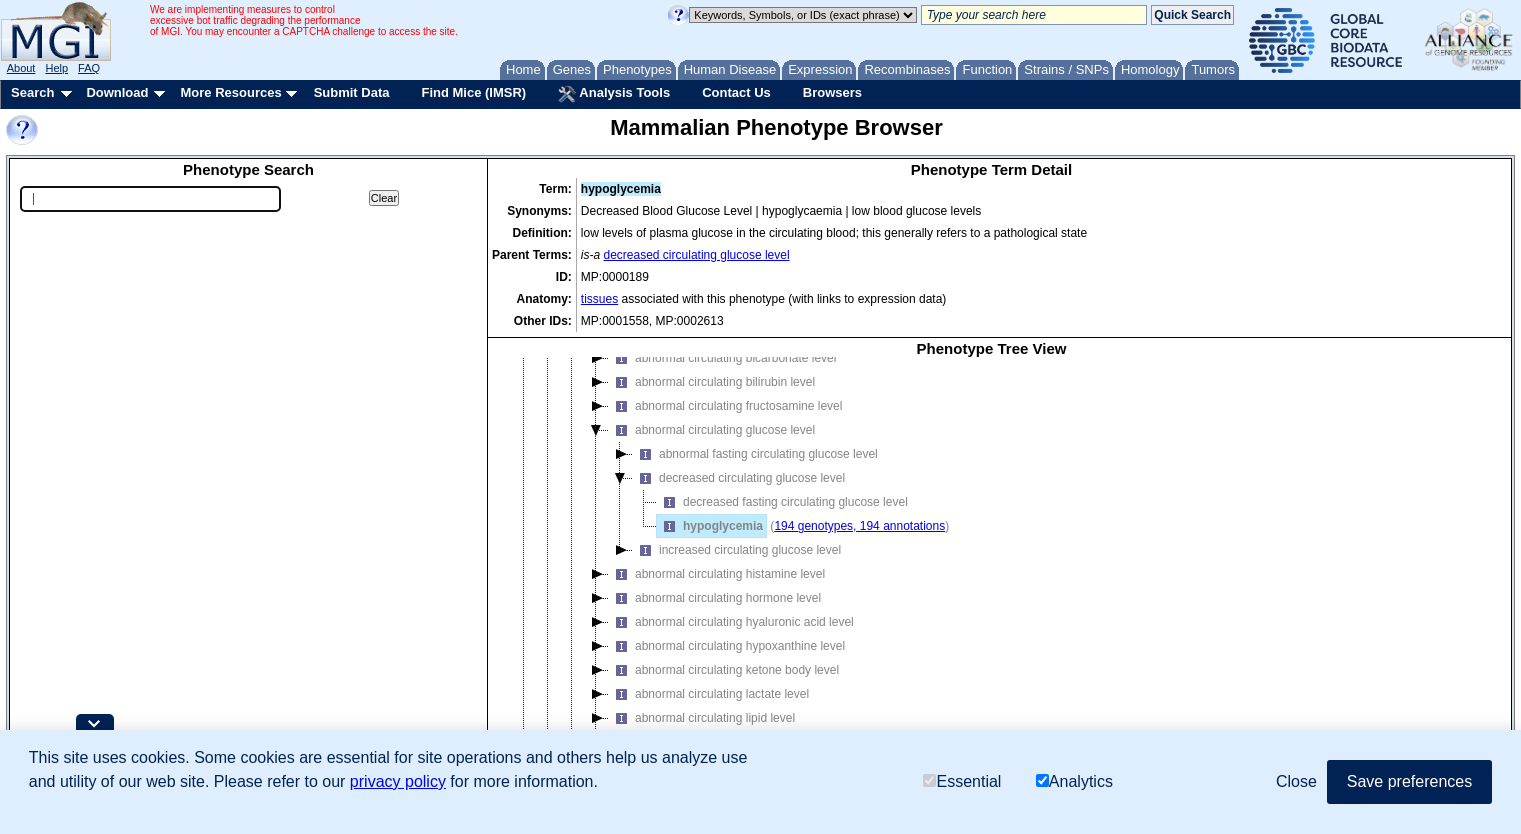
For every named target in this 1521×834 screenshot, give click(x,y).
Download (117, 92)
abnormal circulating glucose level (712, 430)
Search (32, 92)
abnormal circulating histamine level (717, 574)
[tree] (991, 565)
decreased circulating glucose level (697, 255)
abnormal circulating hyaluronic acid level (731, 622)
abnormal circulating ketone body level (724, 670)
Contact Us (736, 92)
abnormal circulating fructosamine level (725, 406)
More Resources (230, 92)
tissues (599, 299)
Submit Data (352, 92)
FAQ (89, 68)
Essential (962, 781)
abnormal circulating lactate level (709, 694)
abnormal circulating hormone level (715, 598)
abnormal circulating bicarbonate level (722, 358)
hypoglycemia (710, 526)
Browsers (832, 92)
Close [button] (1296, 781)
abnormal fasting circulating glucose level (755, 454)
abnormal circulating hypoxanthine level (727, 646)
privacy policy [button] (398, 781)
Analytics (1074, 781)
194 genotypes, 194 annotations (859, 526)
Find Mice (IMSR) (473, 92)
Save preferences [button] (1409, 781)
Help (56, 68)
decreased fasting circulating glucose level (782, 502)
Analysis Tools (614, 94)
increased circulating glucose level (737, 550)
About (21, 68)
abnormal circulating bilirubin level (712, 382)
